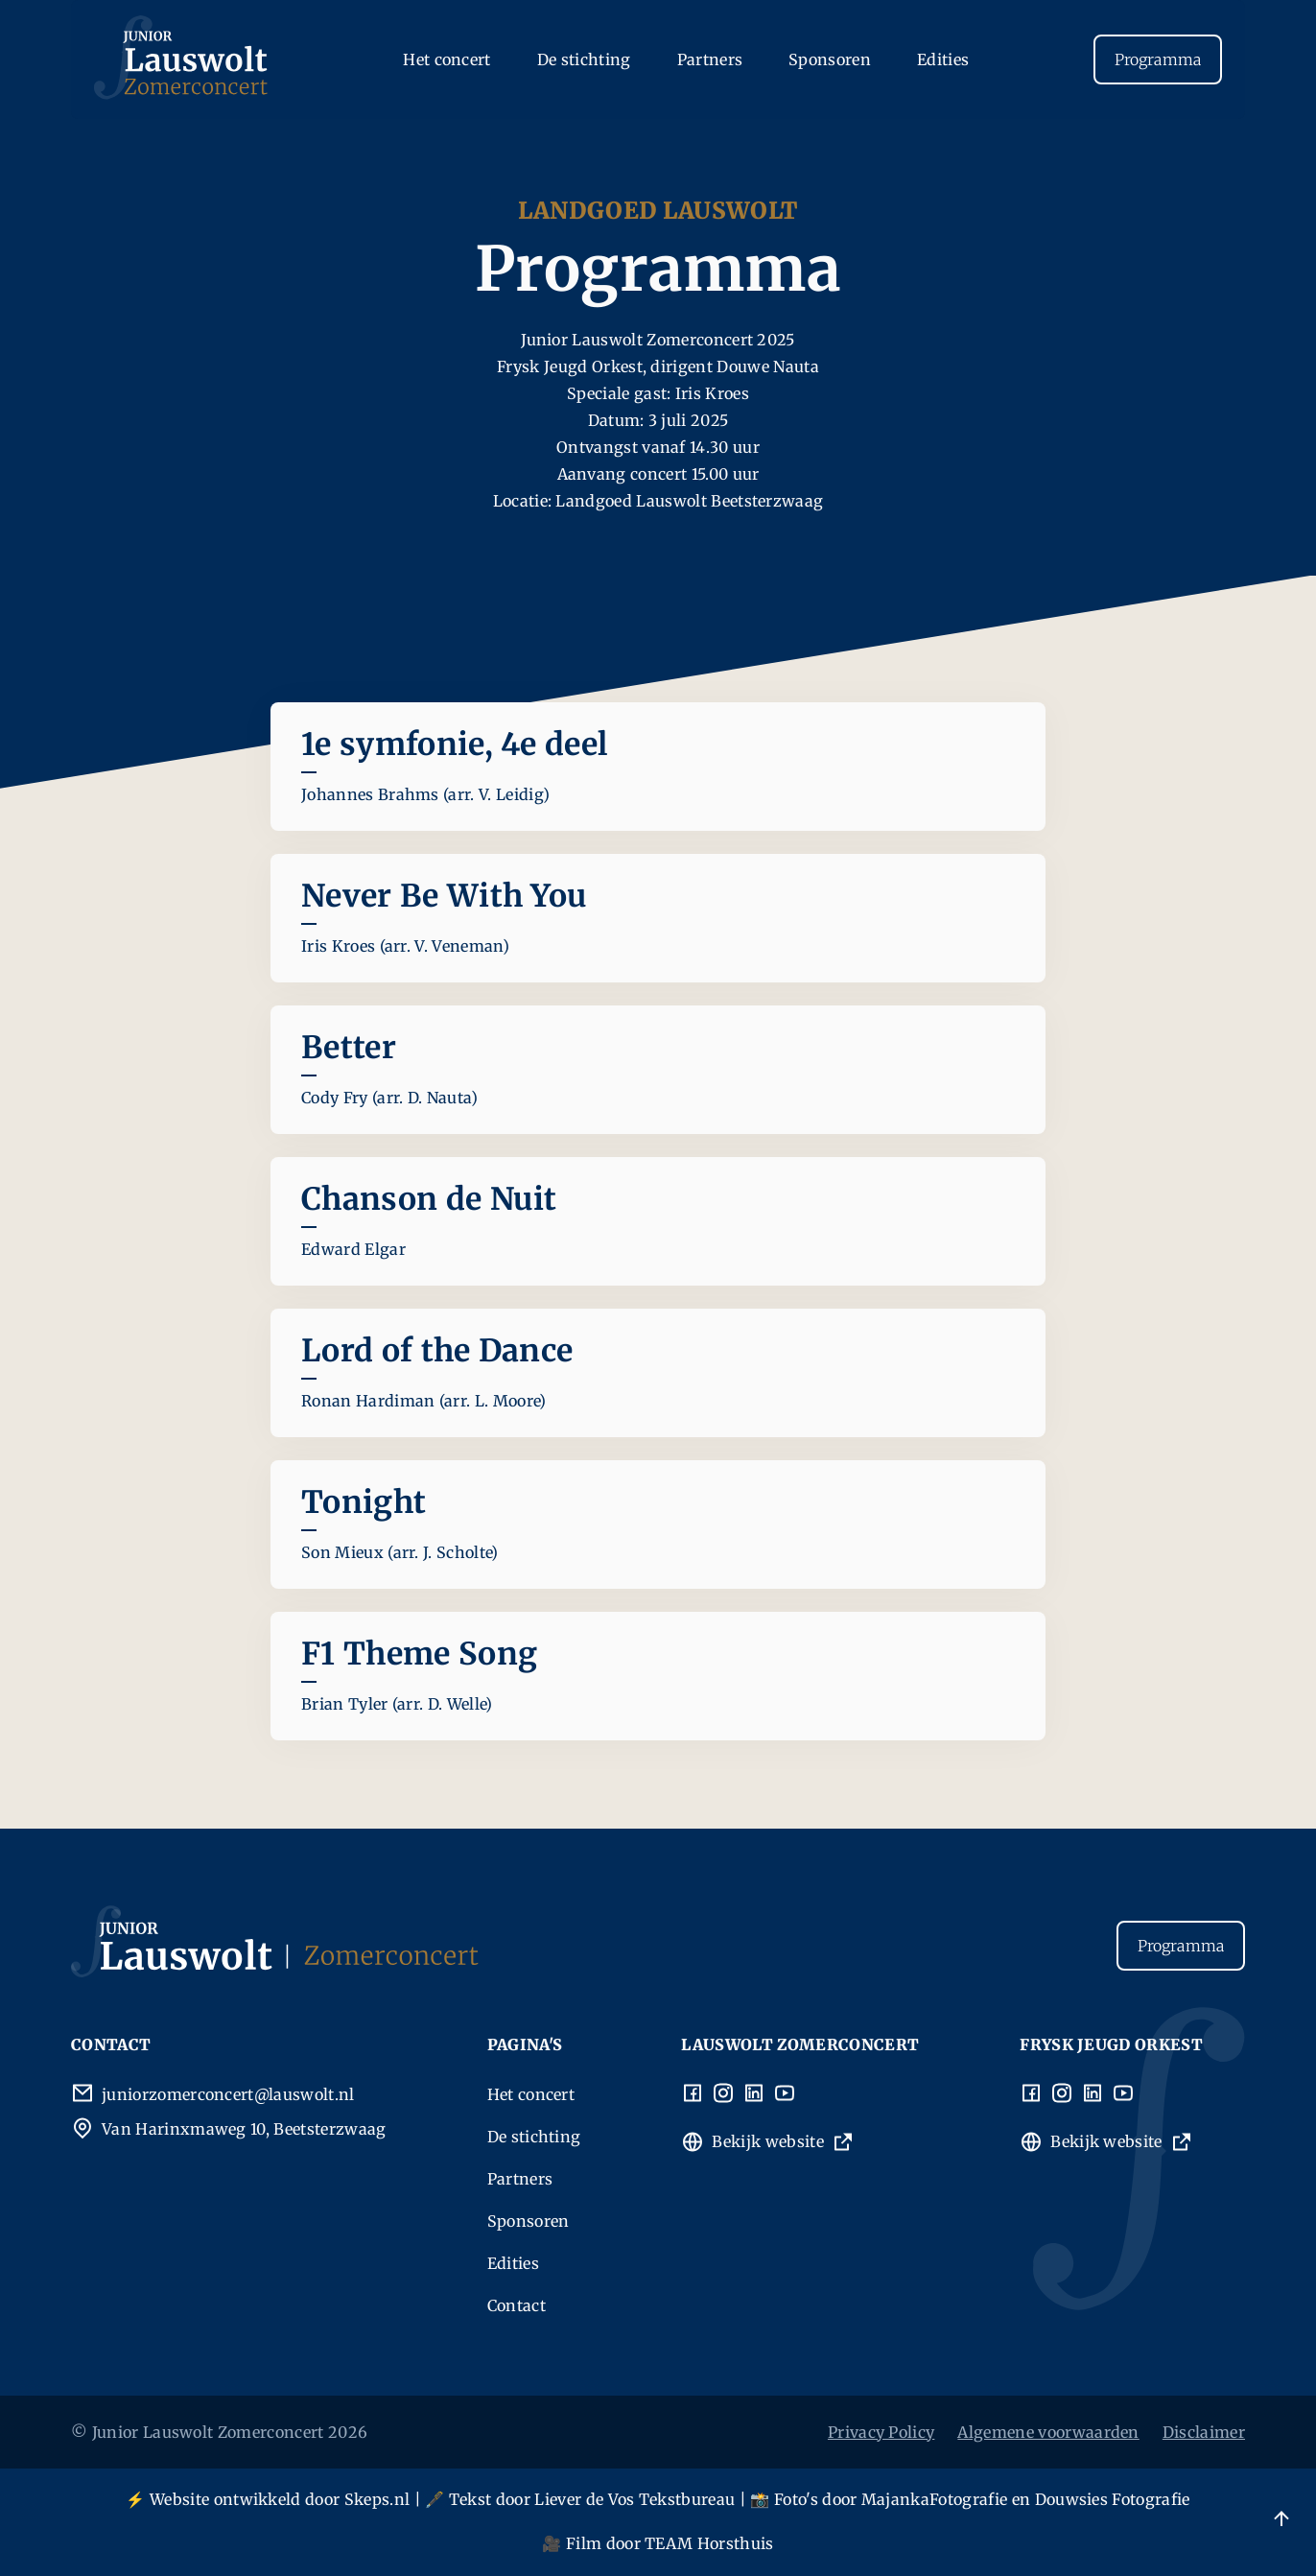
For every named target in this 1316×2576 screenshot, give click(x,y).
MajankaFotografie (934, 2499)
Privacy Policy (881, 2432)
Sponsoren (829, 59)
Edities (943, 59)
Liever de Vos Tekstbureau (634, 2499)
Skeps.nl (377, 2499)
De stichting (584, 59)
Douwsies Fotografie (1112, 2499)
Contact (516, 2305)
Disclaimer (1204, 2432)
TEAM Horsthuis (709, 2543)
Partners (710, 59)
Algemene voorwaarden (1048, 2432)
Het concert (447, 59)
